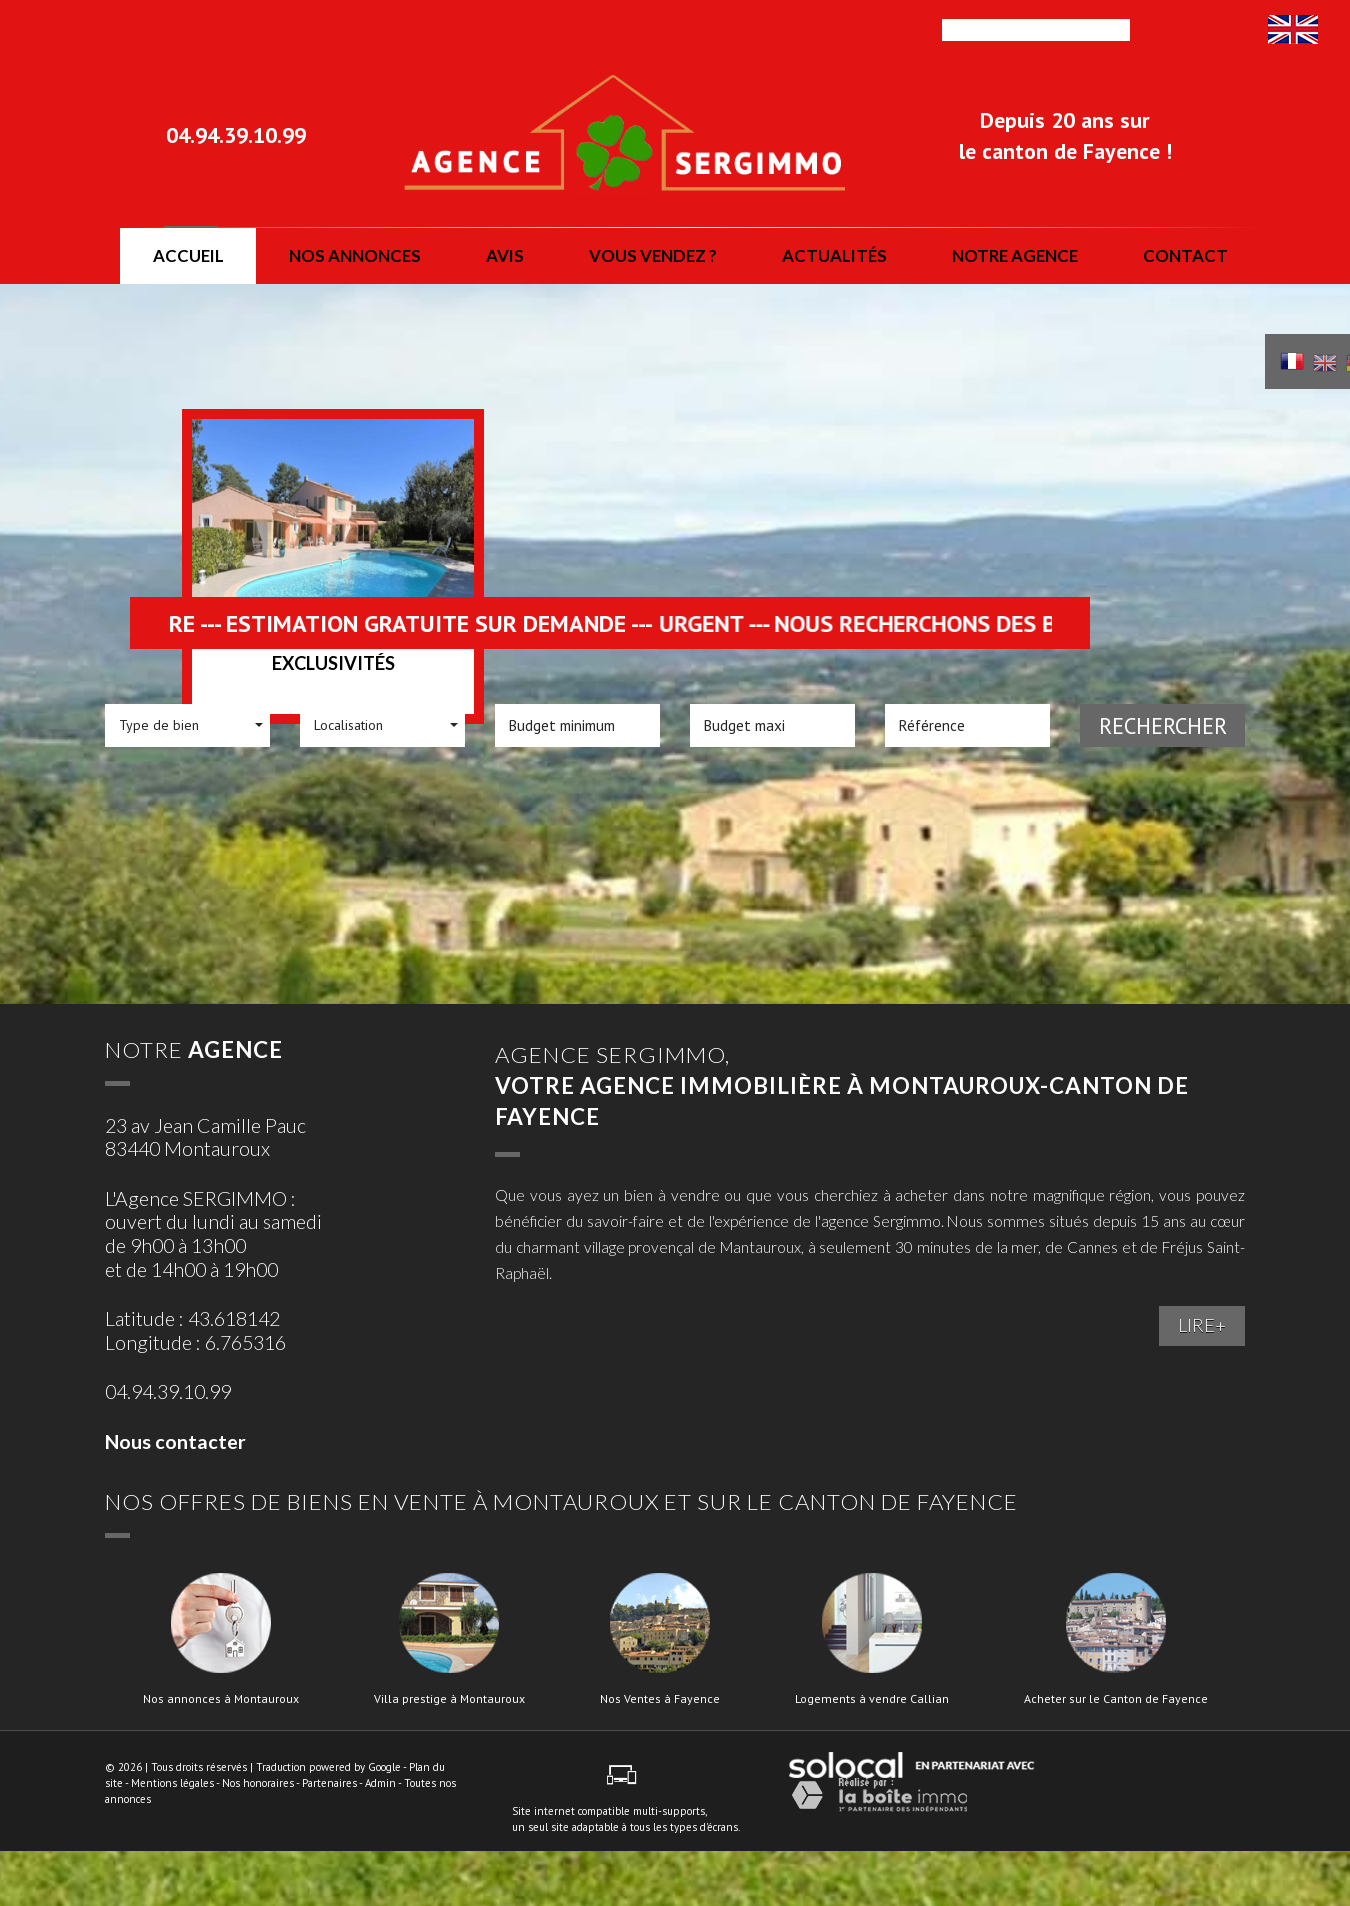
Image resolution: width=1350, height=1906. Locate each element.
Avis (505, 255)
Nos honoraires (258, 1783)
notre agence (1015, 255)
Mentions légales (172, 1783)
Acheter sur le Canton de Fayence (1116, 1699)
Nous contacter (175, 1441)
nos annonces (355, 255)
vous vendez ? (653, 255)
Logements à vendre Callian (872, 1699)
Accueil (188, 255)
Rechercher (1163, 725)
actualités (834, 255)
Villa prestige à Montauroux (449, 1699)
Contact (1185, 255)
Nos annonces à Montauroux (221, 1699)
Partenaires (329, 1783)
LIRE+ (1202, 1325)
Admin (380, 1783)
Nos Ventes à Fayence (660, 1699)
